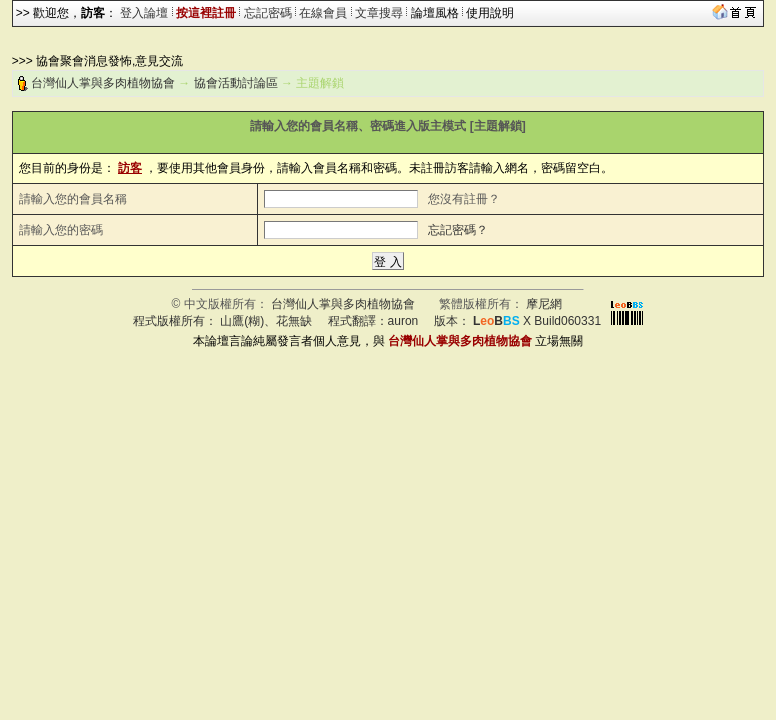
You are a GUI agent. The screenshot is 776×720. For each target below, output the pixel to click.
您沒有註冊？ (464, 199)
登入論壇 (144, 13)
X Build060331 (537, 321)
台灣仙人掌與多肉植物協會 (103, 83)
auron (403, 321)
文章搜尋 (379, 13)
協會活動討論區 (236, 83)
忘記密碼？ (458, 230)
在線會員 (323, 13)
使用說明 (490, 13)
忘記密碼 (268, 13)
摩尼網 (544, 304)
